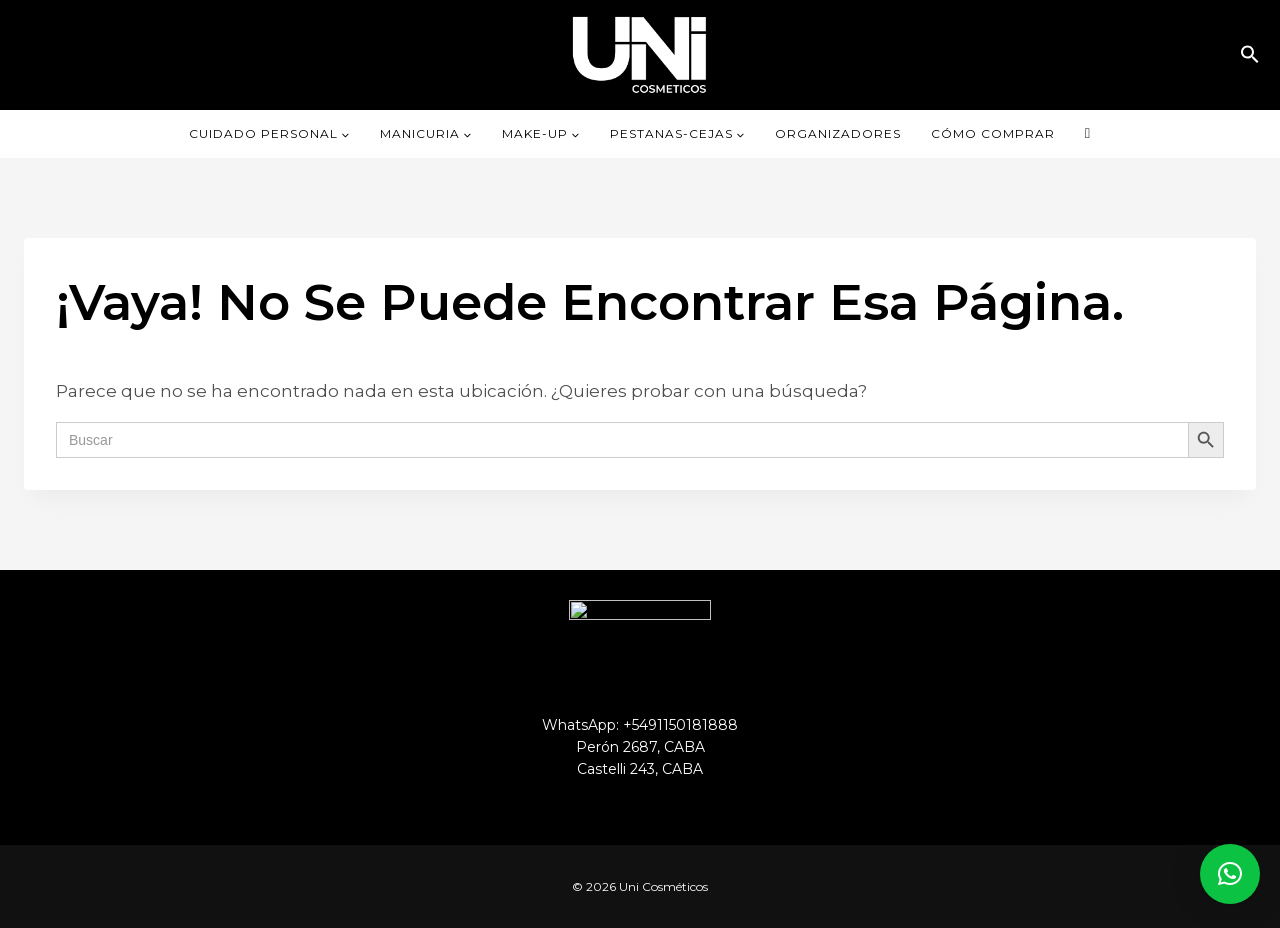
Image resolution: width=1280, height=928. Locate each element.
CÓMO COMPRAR (993, 133)
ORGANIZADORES (838, 133)
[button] (1250, 54)
